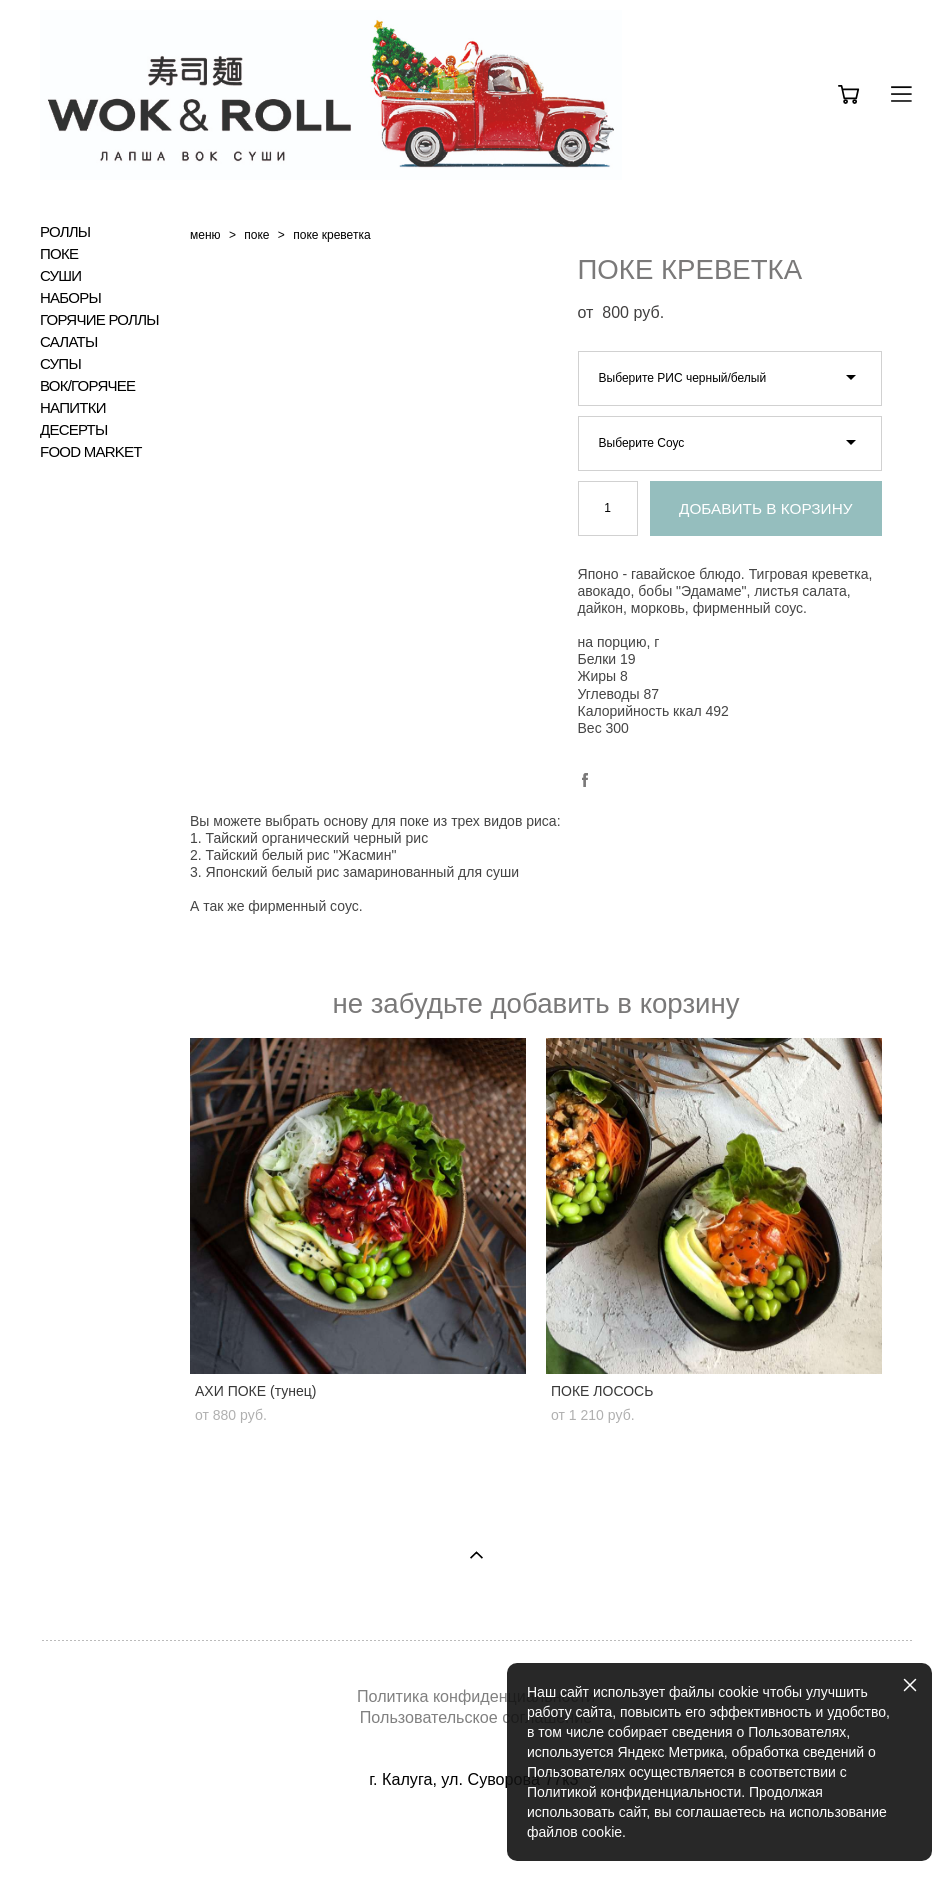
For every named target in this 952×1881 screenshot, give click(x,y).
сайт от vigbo (476, 1835)
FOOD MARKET (91, 452)
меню (205, 235)
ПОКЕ (59, 254)
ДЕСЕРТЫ (74, 430)
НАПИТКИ (73, 408)
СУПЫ (60, 364)
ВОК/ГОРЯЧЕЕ (87, 386)
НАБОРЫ (70, 298)
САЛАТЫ (68, 342)
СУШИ (60, 276)
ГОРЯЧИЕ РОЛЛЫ (99, 320)
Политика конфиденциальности (476, 1696)
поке (256, 235)
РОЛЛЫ (65, 232)
